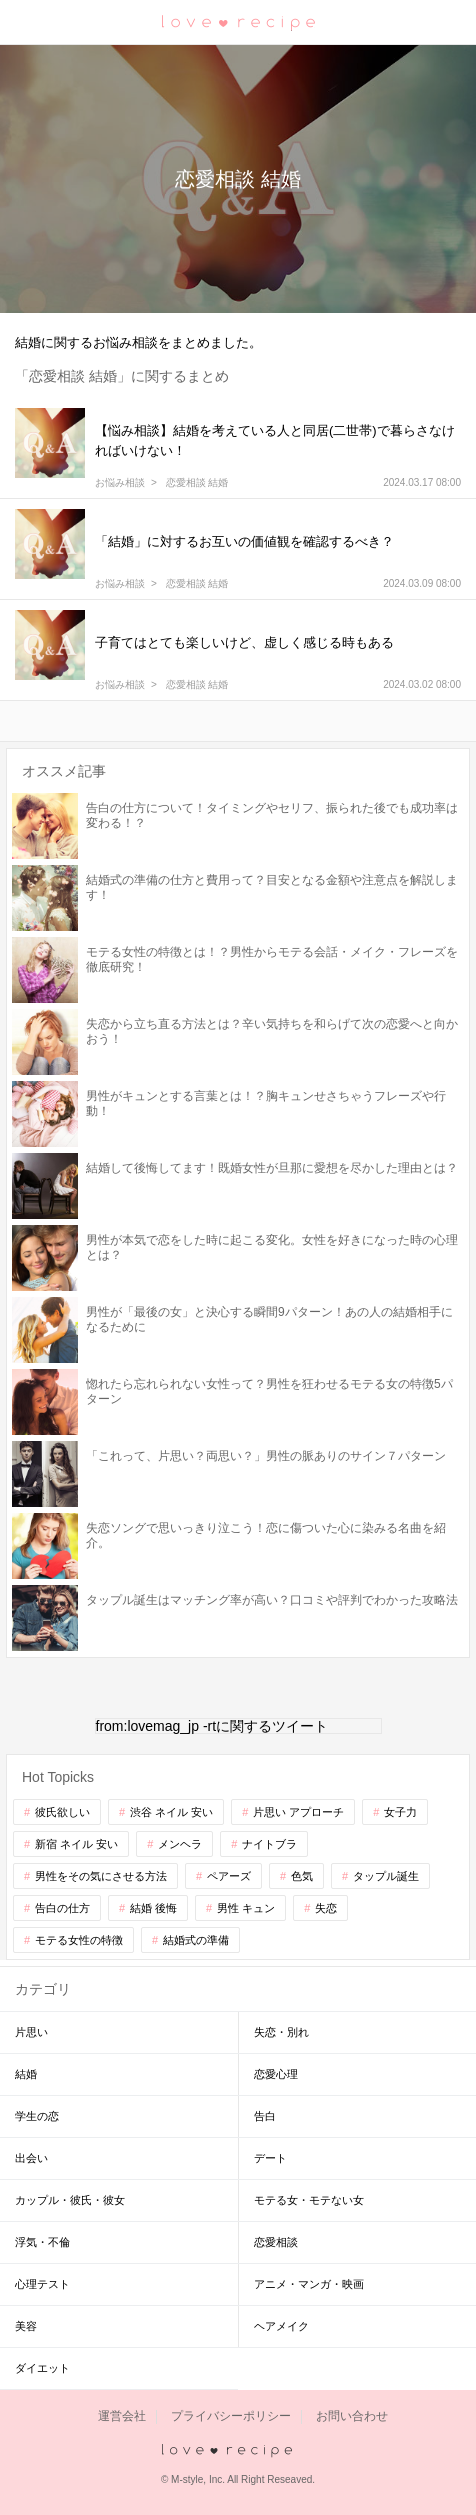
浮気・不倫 (42, 2242)
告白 (265, 2116)
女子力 (400, 1812)
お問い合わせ (352, 2416)
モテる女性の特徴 (79, 1940)
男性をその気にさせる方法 (101, 1876)
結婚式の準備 (196, 1940)
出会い (31, 2158)
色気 (302, 1876)
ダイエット (42, 2368)
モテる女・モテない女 (309, 2200)
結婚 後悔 (153, 1908)
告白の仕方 (62, 1908)
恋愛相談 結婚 (197, 483)
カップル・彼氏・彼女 (70, 2200)
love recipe (238, 2451)
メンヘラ (180, 1844)
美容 (26, 2326)
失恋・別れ (281, 2032)
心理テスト (42, 2284)
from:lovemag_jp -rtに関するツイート (212, 1726)
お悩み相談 (120, 483)
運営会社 (122, 2416)
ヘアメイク (281, 2326)
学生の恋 (37, 2116)
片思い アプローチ (298, 1812)
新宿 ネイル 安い (76, 1844)
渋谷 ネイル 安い (171, 1812)
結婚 (26, 2074)
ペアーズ (229, 1876)
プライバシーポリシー (231, 2416)
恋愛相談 (276, 2242)
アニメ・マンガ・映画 (309, 2284)
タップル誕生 (386, 1876)
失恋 (326, 1908)
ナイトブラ (269, 1844)
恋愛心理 (276, 2074)
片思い (31, 2032)
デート (270, 2158)
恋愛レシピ (238, 22)
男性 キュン (246, 1908)
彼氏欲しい (62, 1812)
